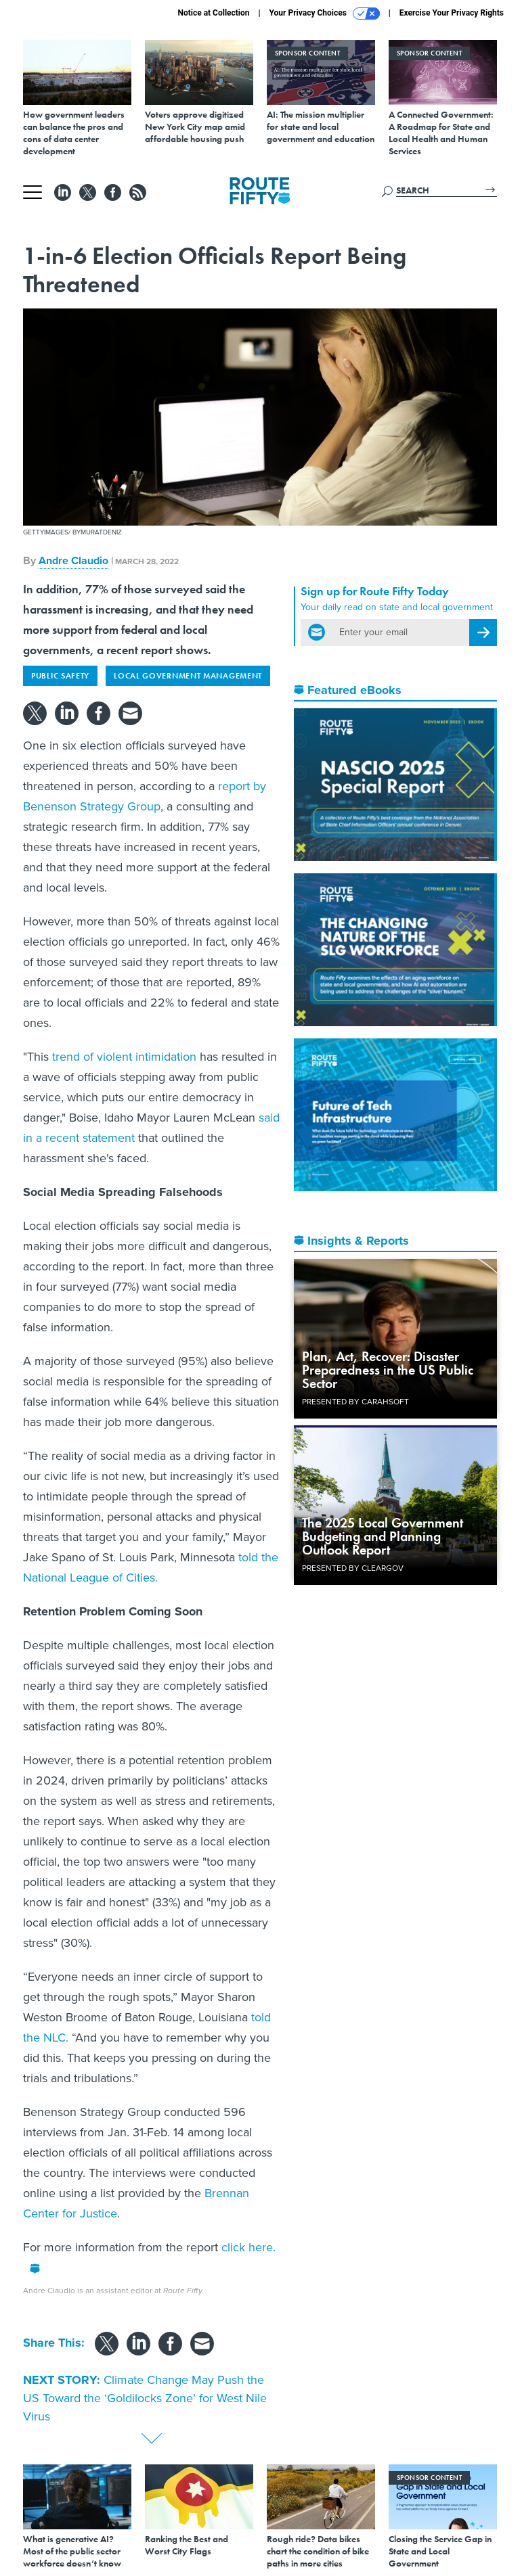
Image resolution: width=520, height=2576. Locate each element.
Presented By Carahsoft (355, 1402)
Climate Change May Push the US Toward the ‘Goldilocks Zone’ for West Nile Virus (145, 2398)
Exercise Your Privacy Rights (451, 13)
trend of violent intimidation (124, 1056)
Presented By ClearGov (353, 1568)
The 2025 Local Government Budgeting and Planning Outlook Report (382, 1536)
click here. (248, 2247)
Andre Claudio (73, 560)
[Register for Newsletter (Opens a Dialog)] (483, 632)
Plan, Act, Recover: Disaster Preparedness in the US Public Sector (387, 1370)
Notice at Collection (213, 13)
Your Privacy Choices (324, 13)
